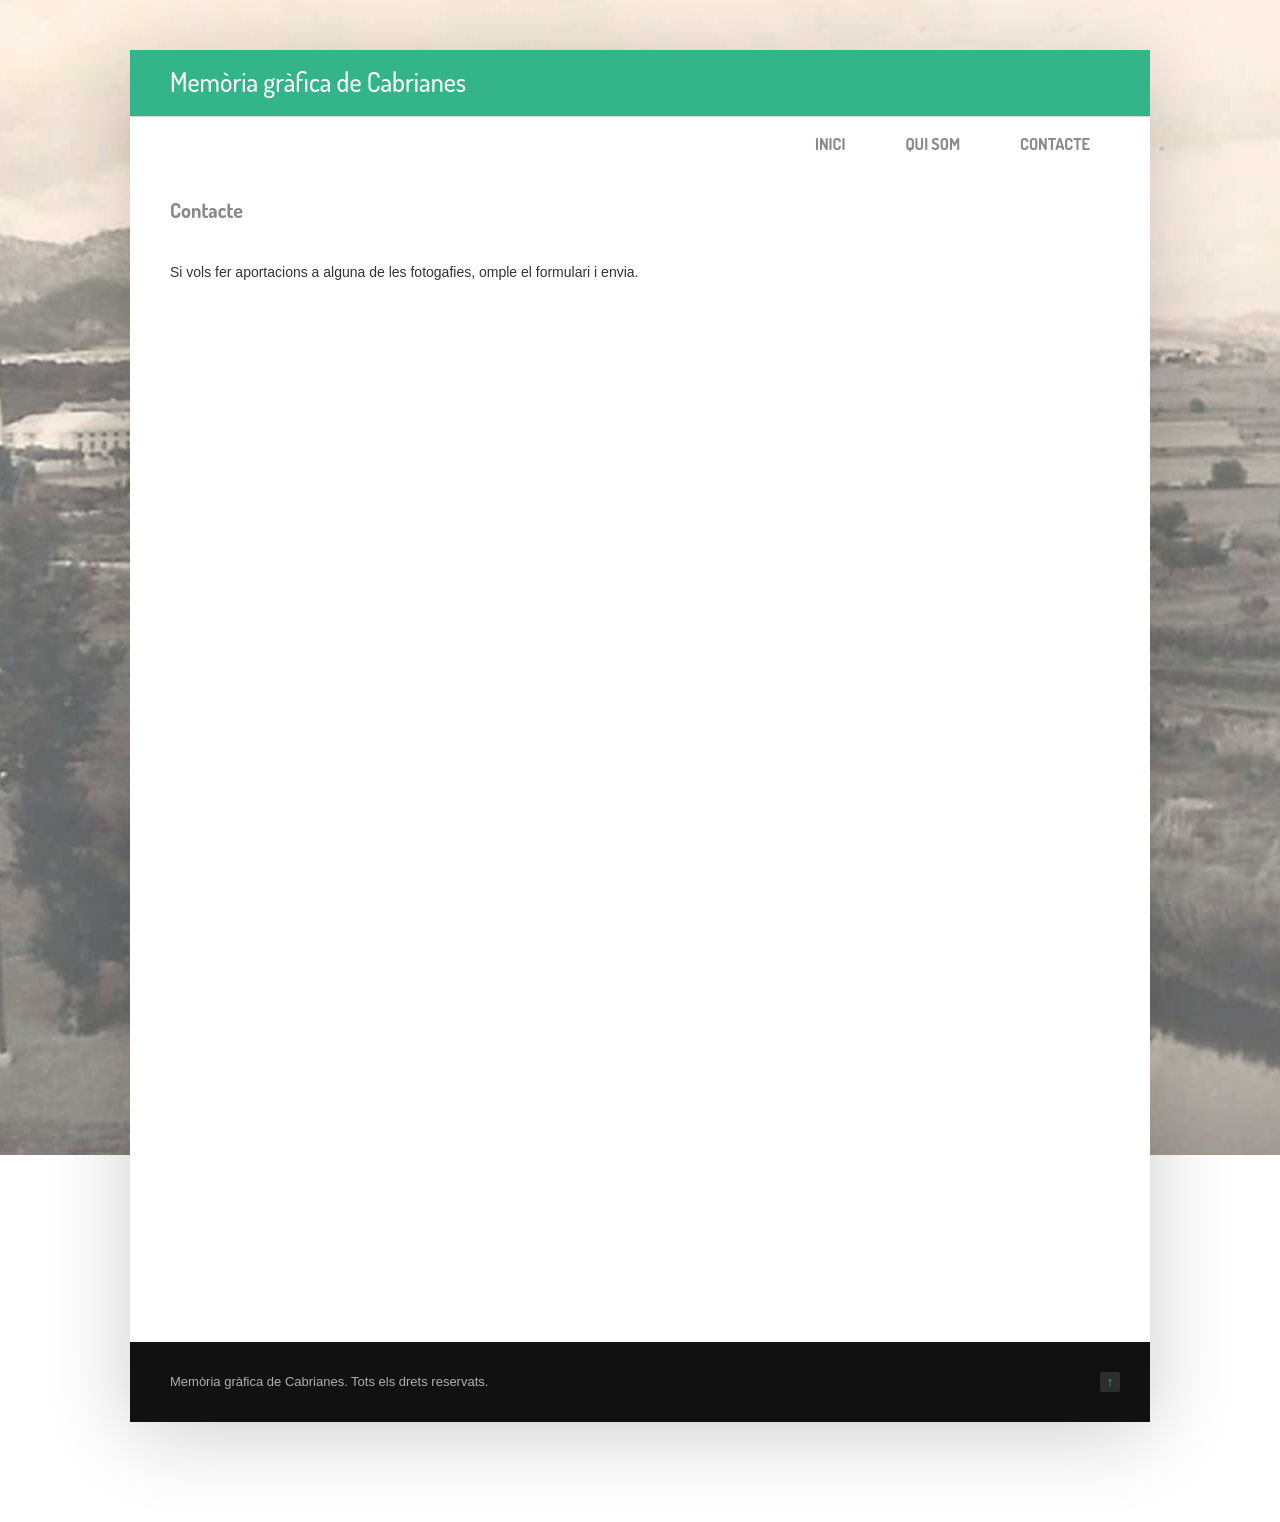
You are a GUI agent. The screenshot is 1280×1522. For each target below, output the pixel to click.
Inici (830, 144)
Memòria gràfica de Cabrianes (318, 81)
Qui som (932, 144)
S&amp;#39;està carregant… (490, 752)
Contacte (1055, 144)
